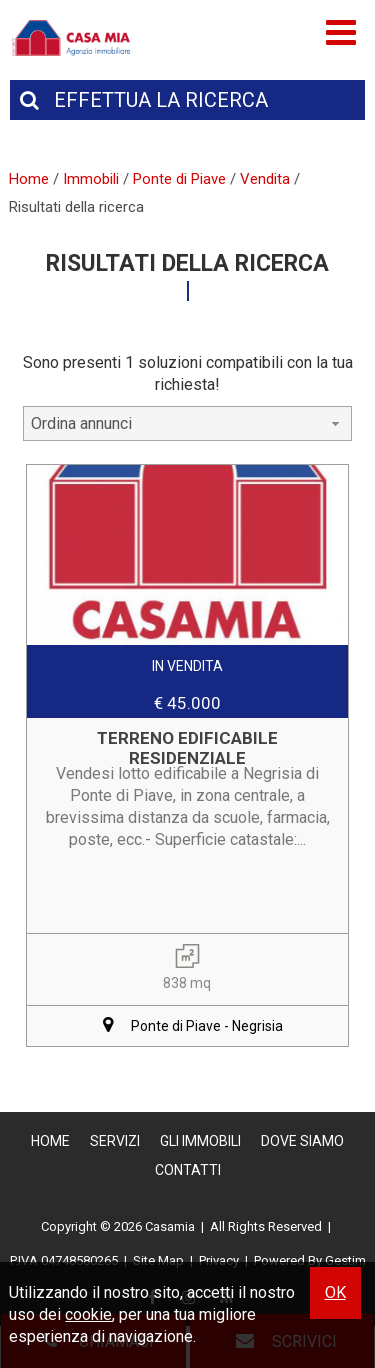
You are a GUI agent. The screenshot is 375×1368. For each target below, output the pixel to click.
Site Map (158, 1260)
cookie (88, 1314)
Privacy (219, 1260)
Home (50, 1141)
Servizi (115, 1141)
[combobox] (188, 423)
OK (335, 1292)
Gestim (345, 1260)
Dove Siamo (302, 1141)
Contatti (188, 1170)
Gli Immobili (200, 1141)
